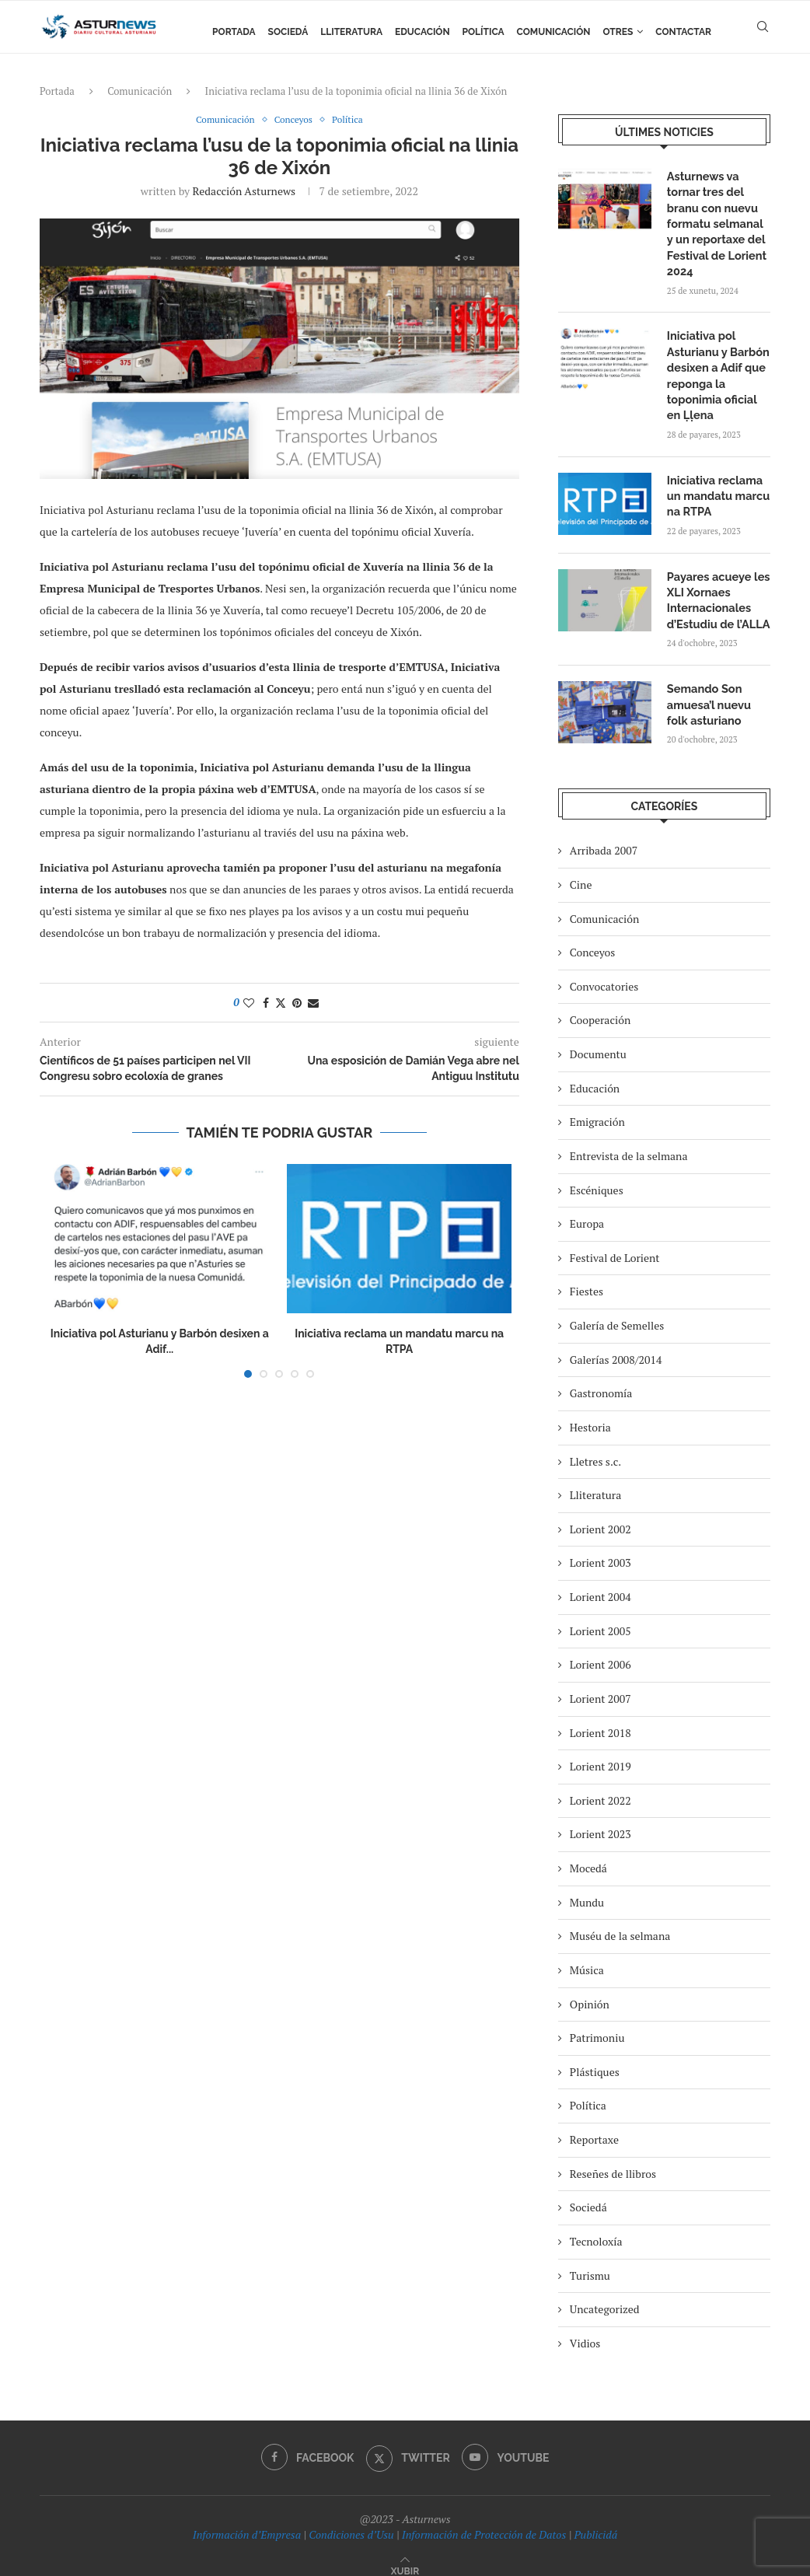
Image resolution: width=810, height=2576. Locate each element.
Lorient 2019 (600, 1751)
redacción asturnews (244, 191)
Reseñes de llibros (613, 2158)
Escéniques (596, 1175)
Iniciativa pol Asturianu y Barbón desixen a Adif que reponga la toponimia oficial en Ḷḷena (718, 369)
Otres (618, 31)
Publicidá (595, 2519)
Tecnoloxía (596, 2226)
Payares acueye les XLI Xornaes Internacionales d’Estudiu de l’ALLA (716, 589)
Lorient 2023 (600, 1819)
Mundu (587, 1887)
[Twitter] (408, 2444)
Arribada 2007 (603, 836)
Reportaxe (594, 2124)
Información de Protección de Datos (484, 2519)
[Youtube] (507, 2444)
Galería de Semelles (617, 1310)
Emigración (597, 1107)
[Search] (762, 32)
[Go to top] (405, 2555)
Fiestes (586, 1277)
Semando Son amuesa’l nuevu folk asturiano (718, 690)
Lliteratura (351, 31)
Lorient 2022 (600, 1785)
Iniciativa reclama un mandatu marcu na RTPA (716, 486)
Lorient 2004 (600, 1582)
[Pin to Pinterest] (297, 1003)
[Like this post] (248, 1003)
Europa (587, 1208)
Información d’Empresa (247, 2519)
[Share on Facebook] (266, 1003)
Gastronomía (601, 1379)
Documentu (598, 1039)
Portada (233, 31)
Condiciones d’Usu (351, 2519)
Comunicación (554, 31)
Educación (422, 31)
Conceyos (592, 937)
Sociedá (288, 31)
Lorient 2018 (600, 1718)
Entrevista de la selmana (629, 1141)
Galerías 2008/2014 (616, 1344)
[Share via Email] (313, 1003)
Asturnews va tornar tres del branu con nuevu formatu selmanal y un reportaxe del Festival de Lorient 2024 (717, 222)
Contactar (683, 31)
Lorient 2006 (600, 1650)
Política (484, 31)
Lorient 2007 (600, 1683)
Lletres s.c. (595, 1446)
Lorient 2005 (600, 1616)
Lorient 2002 (600, 1514)
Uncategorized (605, 2294)
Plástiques (595, 2057)
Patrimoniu (597, 2022)
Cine (581, 869)
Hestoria (590, 1412)
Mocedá (588, 1853)
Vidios (585, 2328)
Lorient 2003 (600, 1548)
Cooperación (600, 1005)
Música (587, 1955)
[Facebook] (306, 2444)
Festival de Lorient (615, 1243)
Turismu (590, 2260)
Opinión (589, 1989)
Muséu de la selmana (620, 1921)
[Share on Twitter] (280, 1003)
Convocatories (604, 971)
